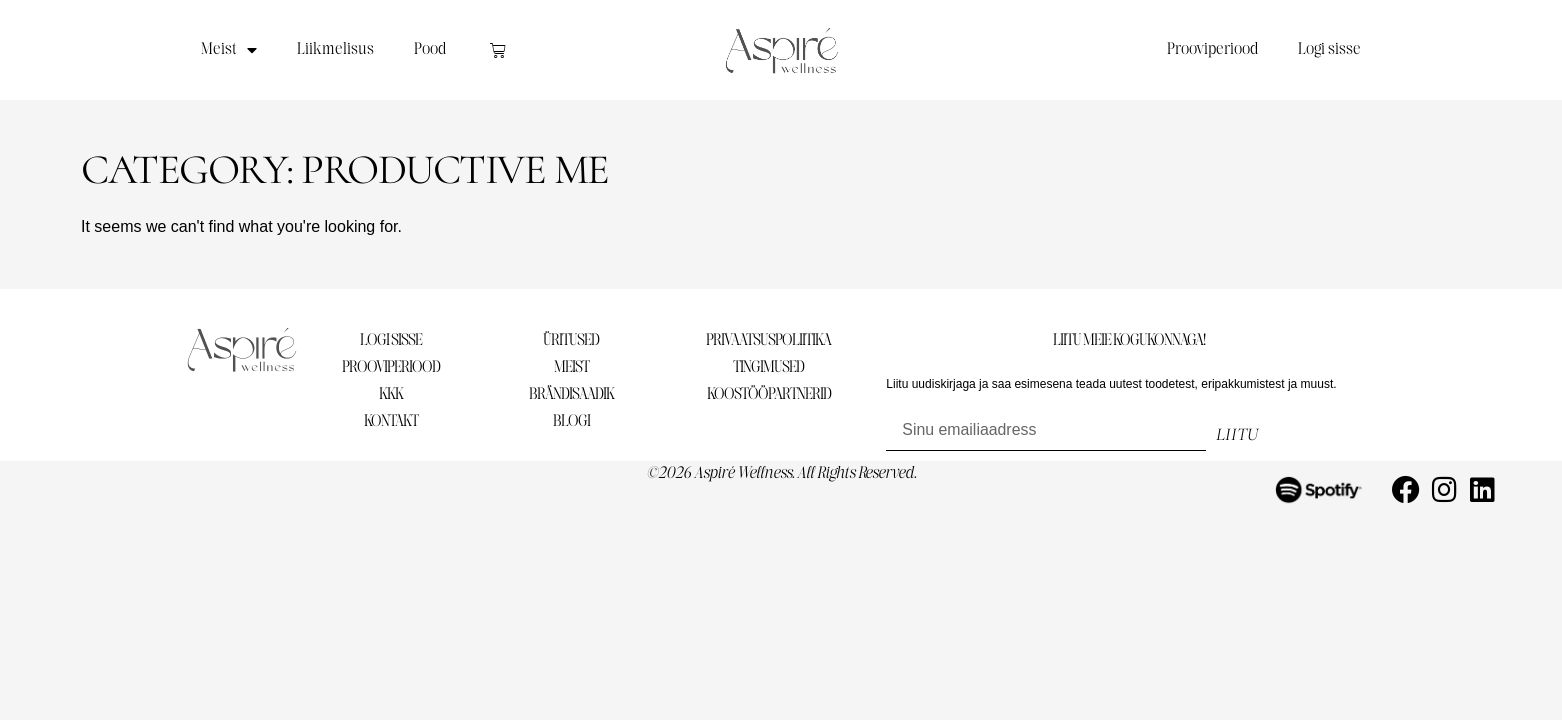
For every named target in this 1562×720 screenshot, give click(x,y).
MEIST (571, 367)
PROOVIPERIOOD (391, 367)
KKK (391, 394)
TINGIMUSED (768, 367)
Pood (430, 49)
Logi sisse (1329, 49)
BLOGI (571, 421)
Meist (229, 50)
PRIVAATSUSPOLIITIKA (768, 340)
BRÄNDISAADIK (571, 394)
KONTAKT (391, 421)
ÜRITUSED (571, 340)
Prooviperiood (1212, 49)
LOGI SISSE (391, 340)
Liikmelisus (335, 49)
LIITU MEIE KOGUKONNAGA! (1129, 340)
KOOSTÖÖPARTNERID (769, 394)
